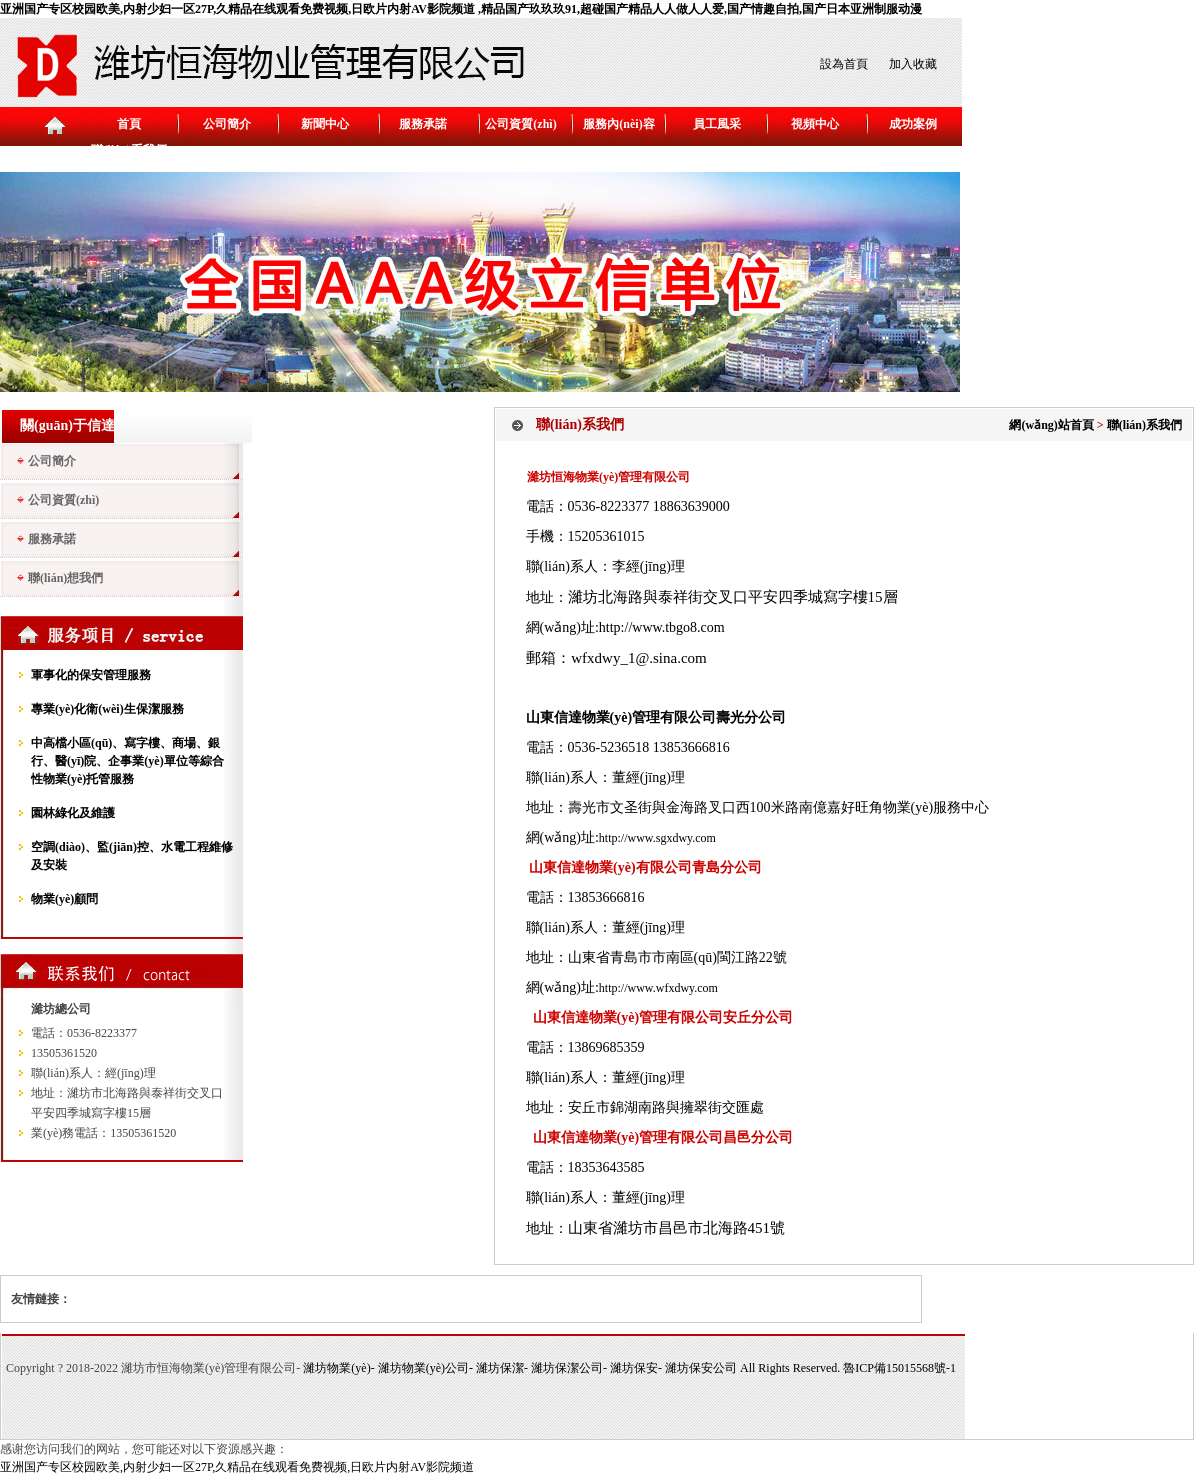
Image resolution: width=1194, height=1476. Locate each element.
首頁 (129, 124)
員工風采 (717, 124)
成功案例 (913, 124)
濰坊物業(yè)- (340, 1368)
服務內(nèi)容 (618, 124)
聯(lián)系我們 (128, 150)
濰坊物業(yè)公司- (427, 1368)
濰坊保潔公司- (570, 1368)
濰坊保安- (637, 1368)
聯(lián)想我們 (65, 578)
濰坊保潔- (503, 1368)
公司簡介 (227, 124)
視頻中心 (815, 124)
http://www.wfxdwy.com (658, 988)
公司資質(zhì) (520, 124)
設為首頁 (844, 64)
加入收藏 (913, 64)
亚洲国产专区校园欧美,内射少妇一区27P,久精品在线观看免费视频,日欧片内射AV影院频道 (237, 1467)
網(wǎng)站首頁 (1051, 425)
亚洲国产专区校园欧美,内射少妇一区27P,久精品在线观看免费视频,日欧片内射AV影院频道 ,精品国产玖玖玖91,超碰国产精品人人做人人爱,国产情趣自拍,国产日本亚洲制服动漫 (461, 9)
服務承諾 (423, 124)
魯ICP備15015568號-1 (899, 1368)
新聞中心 (325, 124)
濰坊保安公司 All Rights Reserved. (754, 1368)
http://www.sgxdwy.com (657, 838)
